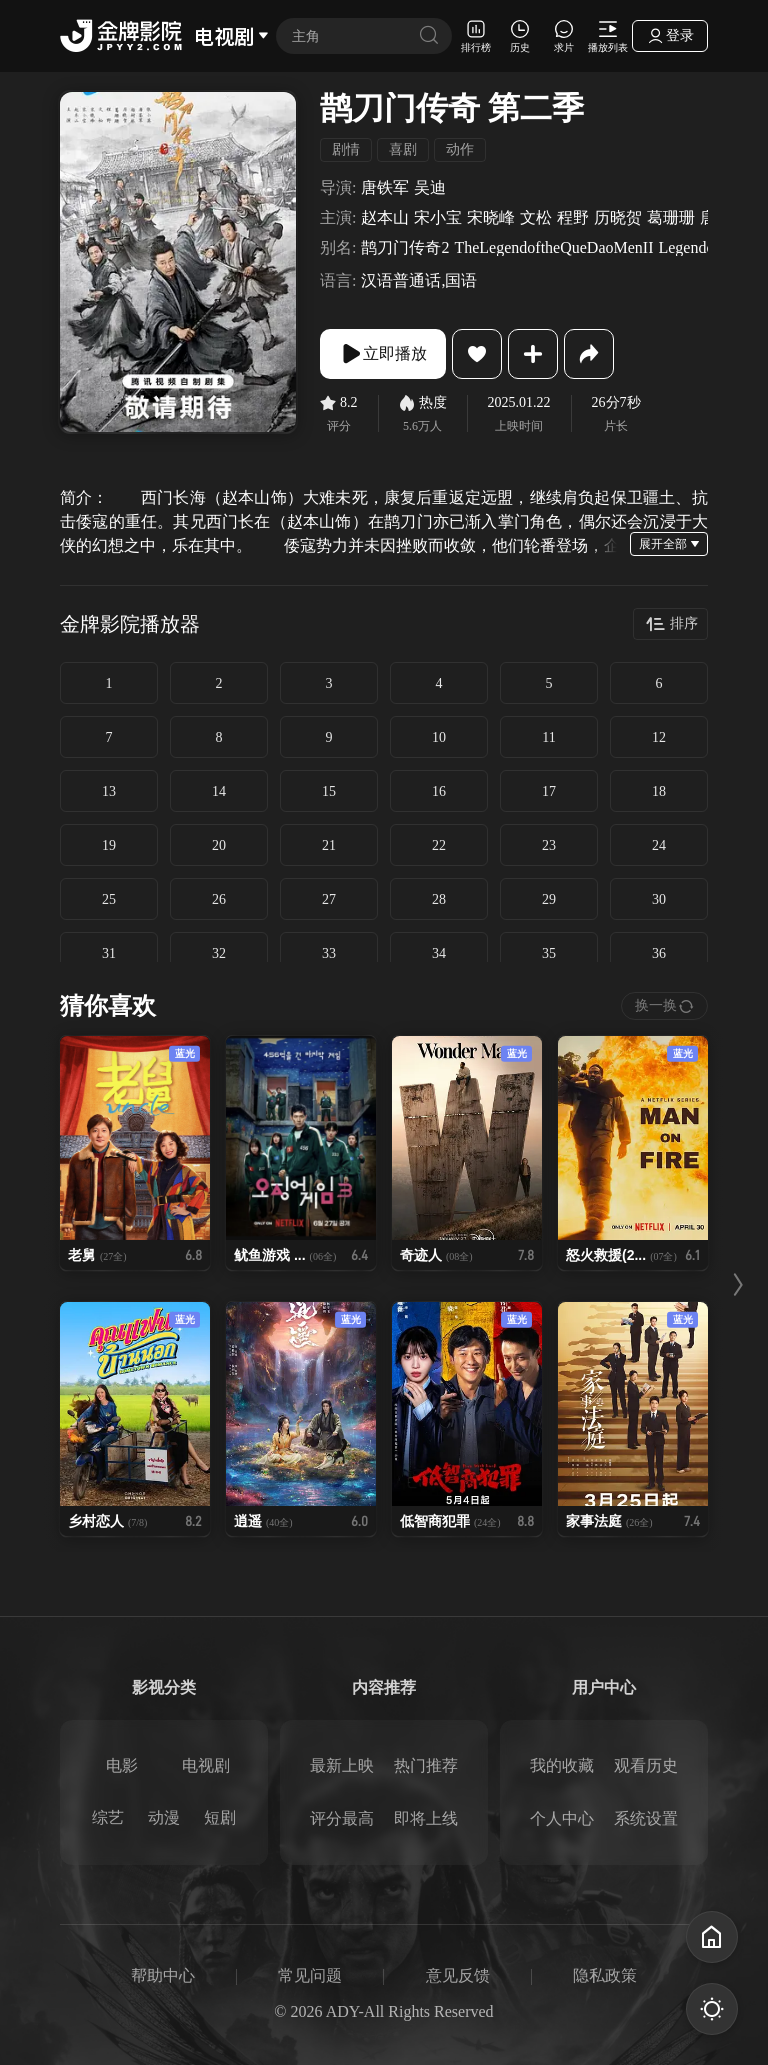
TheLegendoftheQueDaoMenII (553, 248)
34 (439, 953)
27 (329, 899)
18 (659, 791)
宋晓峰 (491, 218)
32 (219, 953)
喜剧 (403, 149)
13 (109, 791)
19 (109, 845)
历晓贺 (618, 218)
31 (109, 953)
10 (439, 737)
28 (439, 899)
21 (329, 845)
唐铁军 (385, 188)
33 (329, 953)
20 (219, 845)
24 (659, 845)
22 (439, 845)
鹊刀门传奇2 (405, 248)
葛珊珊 (671, 218)
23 (549, 845)
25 (109, 899)
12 (659, 737)
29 (549, 899)
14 (219, 791)
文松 (536, 218)
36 (659, 953)
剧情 (346, 149)
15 (329, 791)
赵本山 (385, 218)
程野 (573, 218)
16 (439, 791)
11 (548, 737)
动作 (460, 149)
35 (549, 953)
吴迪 (430, 188)
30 (659, 899)
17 (549, 791)
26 (219, 899)
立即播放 (383, 354)
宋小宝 (438, 218)
